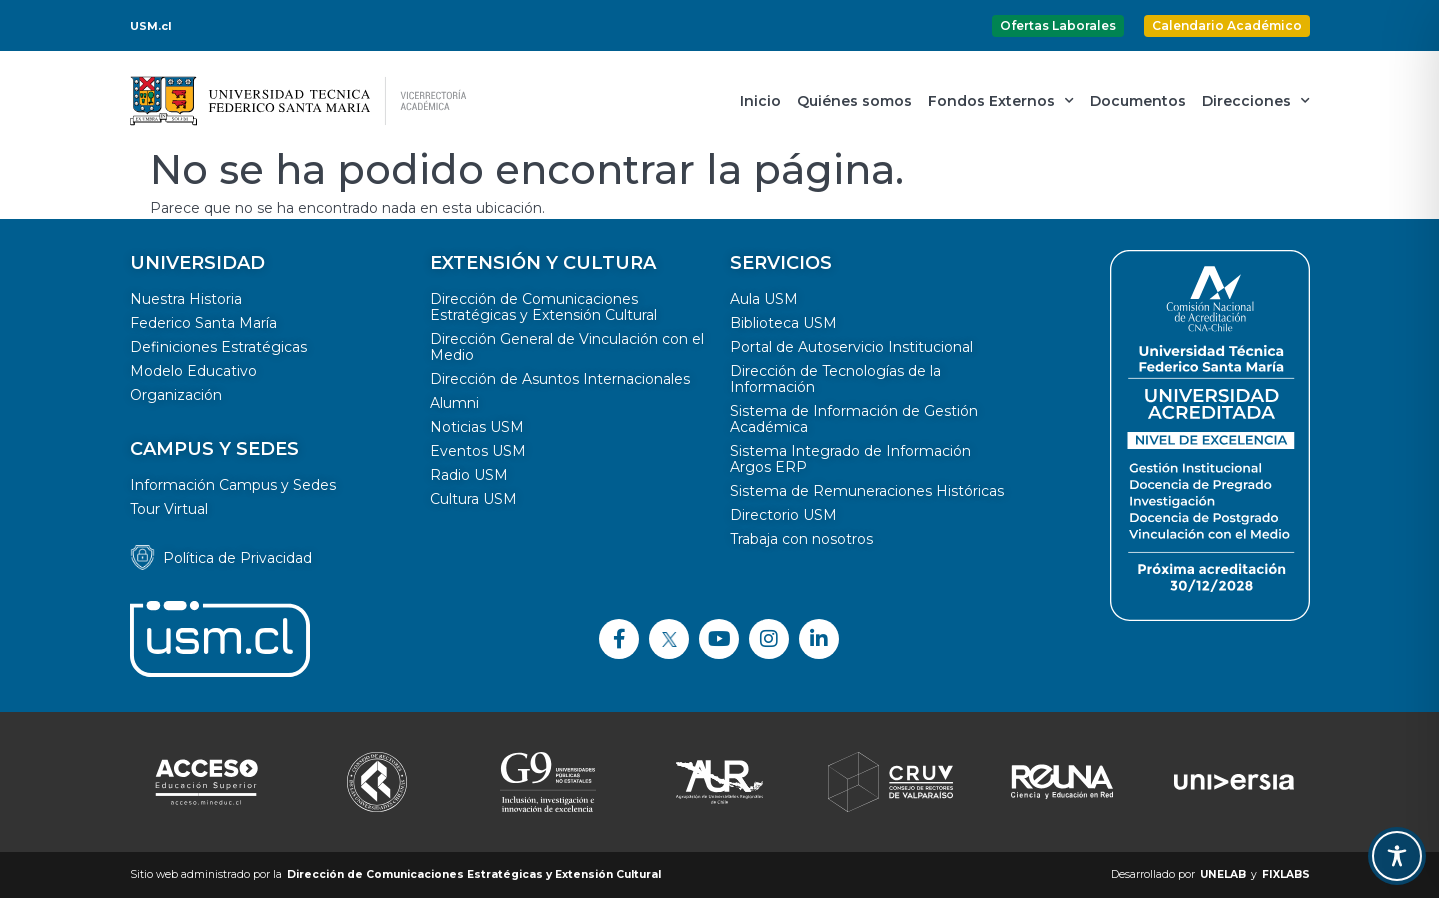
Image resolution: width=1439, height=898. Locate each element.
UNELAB (1223, 874)
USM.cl (151, 26)
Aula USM (764, 299)
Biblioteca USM (783, 323)
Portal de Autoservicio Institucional (851, 347)
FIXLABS (1286, 874)
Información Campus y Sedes (233, 485)
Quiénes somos (854, 101)
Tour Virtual (169, 509)
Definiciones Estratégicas (218, 347)
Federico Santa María (203, 323)
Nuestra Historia (186, 299)
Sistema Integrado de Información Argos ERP (850, 459)
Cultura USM (473, 499)
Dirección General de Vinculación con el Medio (567, 347)
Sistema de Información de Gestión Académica (854, 419)
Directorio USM (783, 515)
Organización (176, 395)
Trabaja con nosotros (801, 539)
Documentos (1138, 101)
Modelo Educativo (193, 371)
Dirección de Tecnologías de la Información (835, 379)
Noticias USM (477, 427)
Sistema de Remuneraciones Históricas (867, 491)
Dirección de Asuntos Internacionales (560, 379)
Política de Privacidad (237, 558)
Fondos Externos (1001, 101)
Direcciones (1256, 101)
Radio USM (469, 475)
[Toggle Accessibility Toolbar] (1397, 856)
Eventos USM (478, 451)
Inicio (760, 101)
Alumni (454, 403)
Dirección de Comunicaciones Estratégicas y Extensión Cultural (543, 307)
